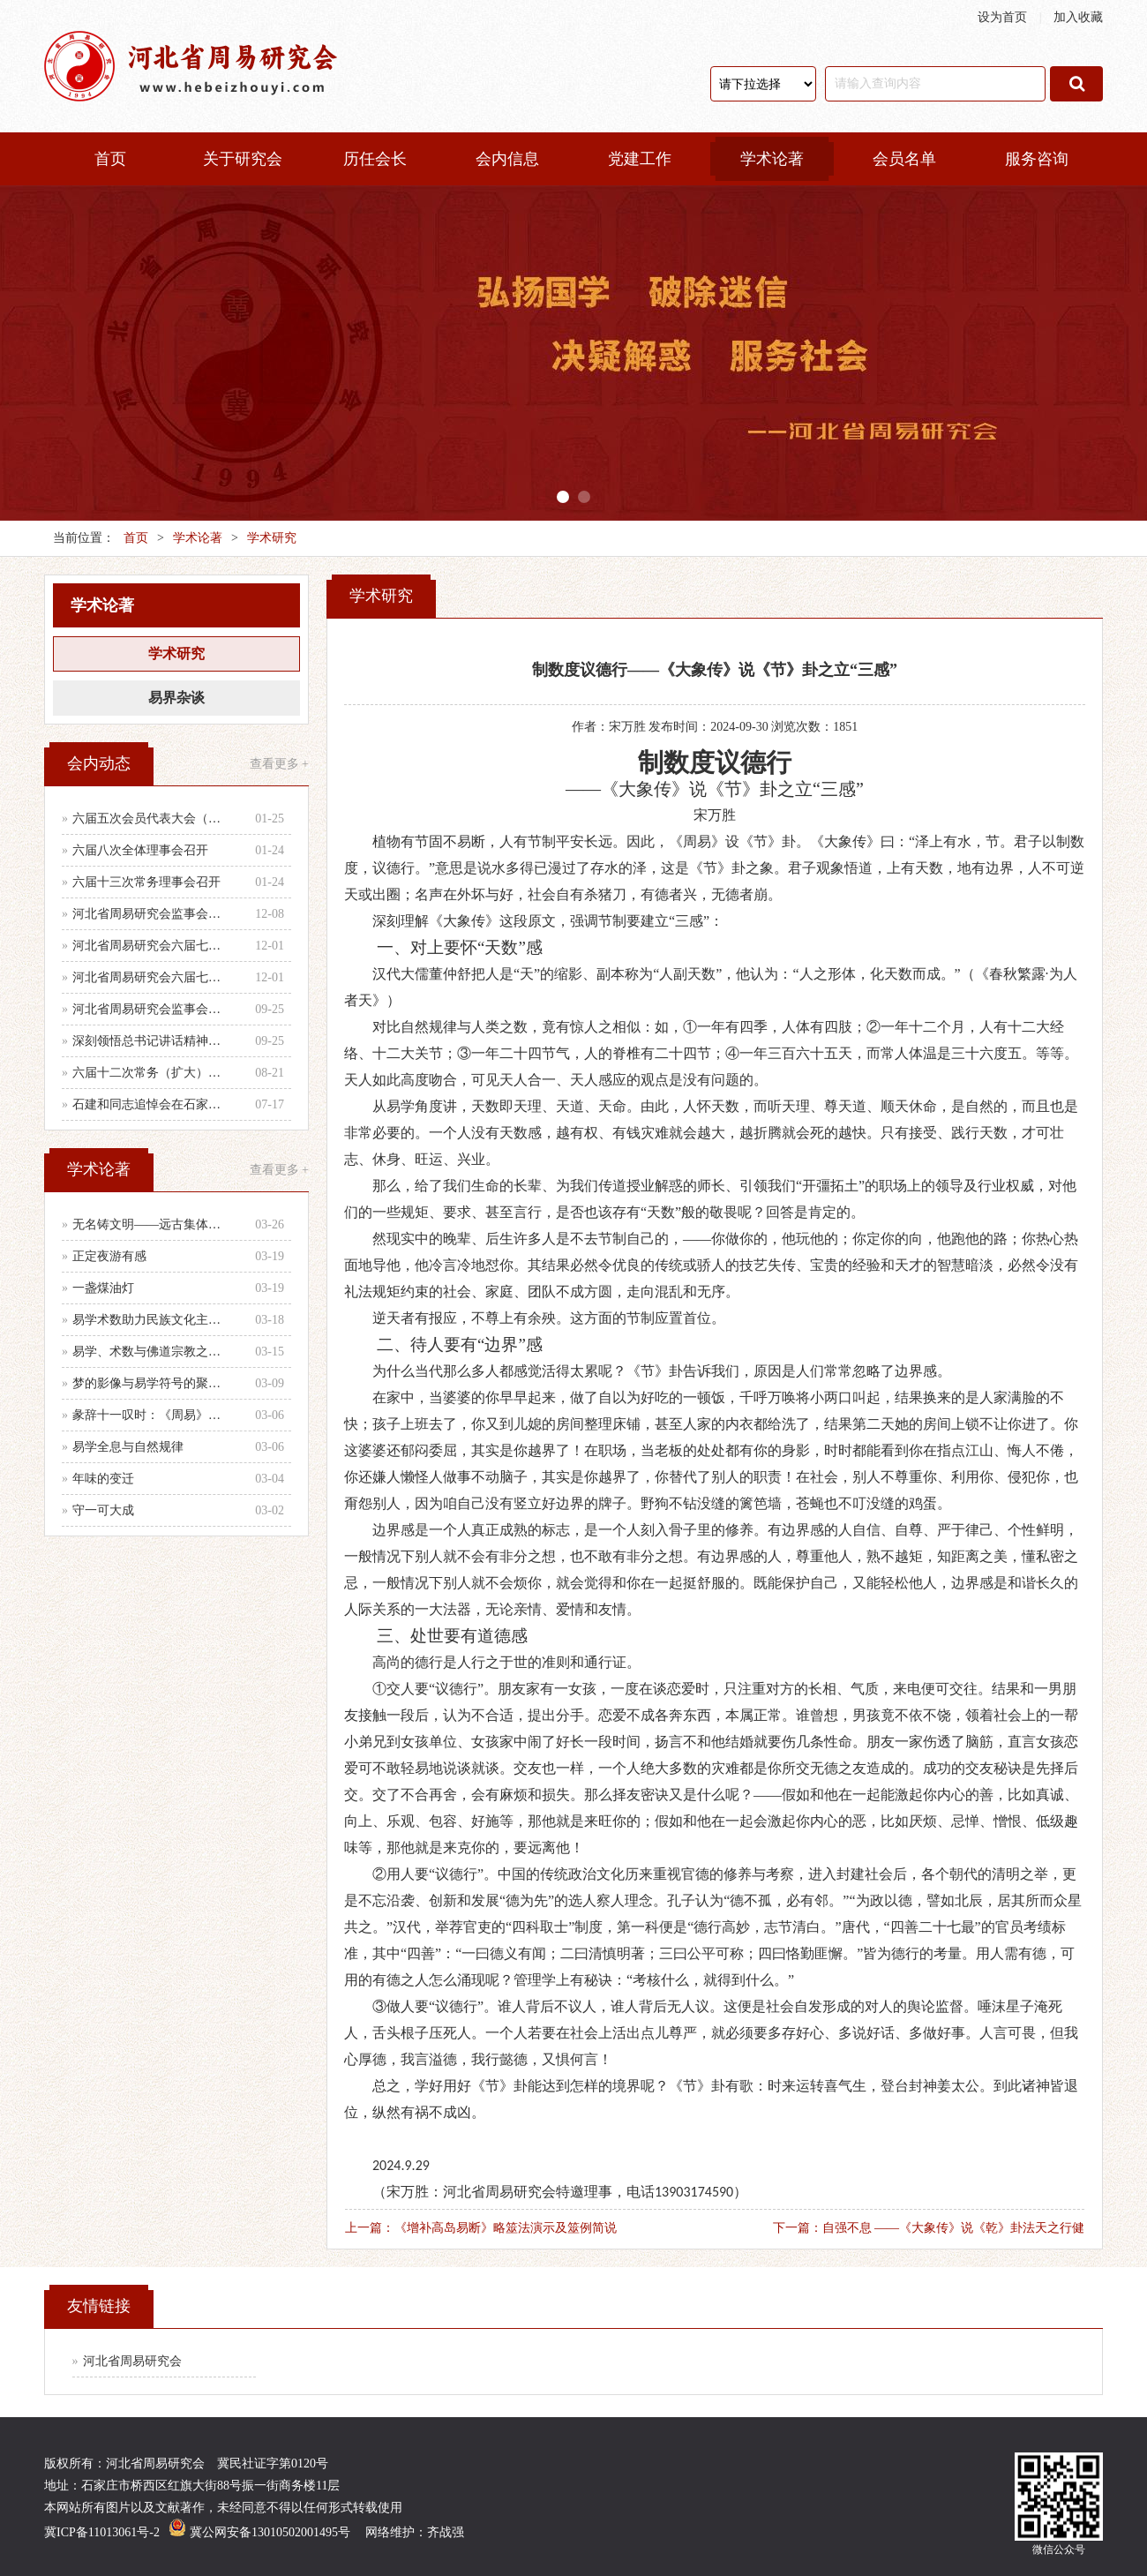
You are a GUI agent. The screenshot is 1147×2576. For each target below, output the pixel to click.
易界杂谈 (176, 697)
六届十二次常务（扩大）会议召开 (151, 1072)
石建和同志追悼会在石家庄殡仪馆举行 (151, 1104)
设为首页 (1002, 17)
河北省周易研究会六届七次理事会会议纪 (151, 977)
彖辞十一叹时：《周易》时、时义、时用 (151, 1415)
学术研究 (271, 537)
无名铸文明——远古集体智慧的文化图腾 (151, 1224)
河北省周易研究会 (132, 2361)
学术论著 (772, 159)
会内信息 (507, 159)
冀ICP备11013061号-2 (102, 2532)
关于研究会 (242, 159)
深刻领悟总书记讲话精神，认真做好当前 (151, 1041)
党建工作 (639, 159)
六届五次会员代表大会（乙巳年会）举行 (151, 818)
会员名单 (904, 159)
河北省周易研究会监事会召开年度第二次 (151, 913)
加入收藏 (1078, 17)
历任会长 (375, 159)
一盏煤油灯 (103, 1288)
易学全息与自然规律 (128, 1446)
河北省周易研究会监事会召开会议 (151, 1009)
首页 (110, 159)
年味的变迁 (103, 1478)
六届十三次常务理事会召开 (146, 882)
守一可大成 (103, 1510)
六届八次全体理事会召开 (140, 850)
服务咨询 (1036, 159)
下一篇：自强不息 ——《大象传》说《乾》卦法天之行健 (929, 2227)
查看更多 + (279, 763)
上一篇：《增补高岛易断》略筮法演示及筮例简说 (481, 2227)
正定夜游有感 (109, 1256)
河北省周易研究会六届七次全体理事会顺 (151, 945)
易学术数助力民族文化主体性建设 (151, 1319)
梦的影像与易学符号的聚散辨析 (151, 1383)
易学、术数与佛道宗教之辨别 (151, 1351)
